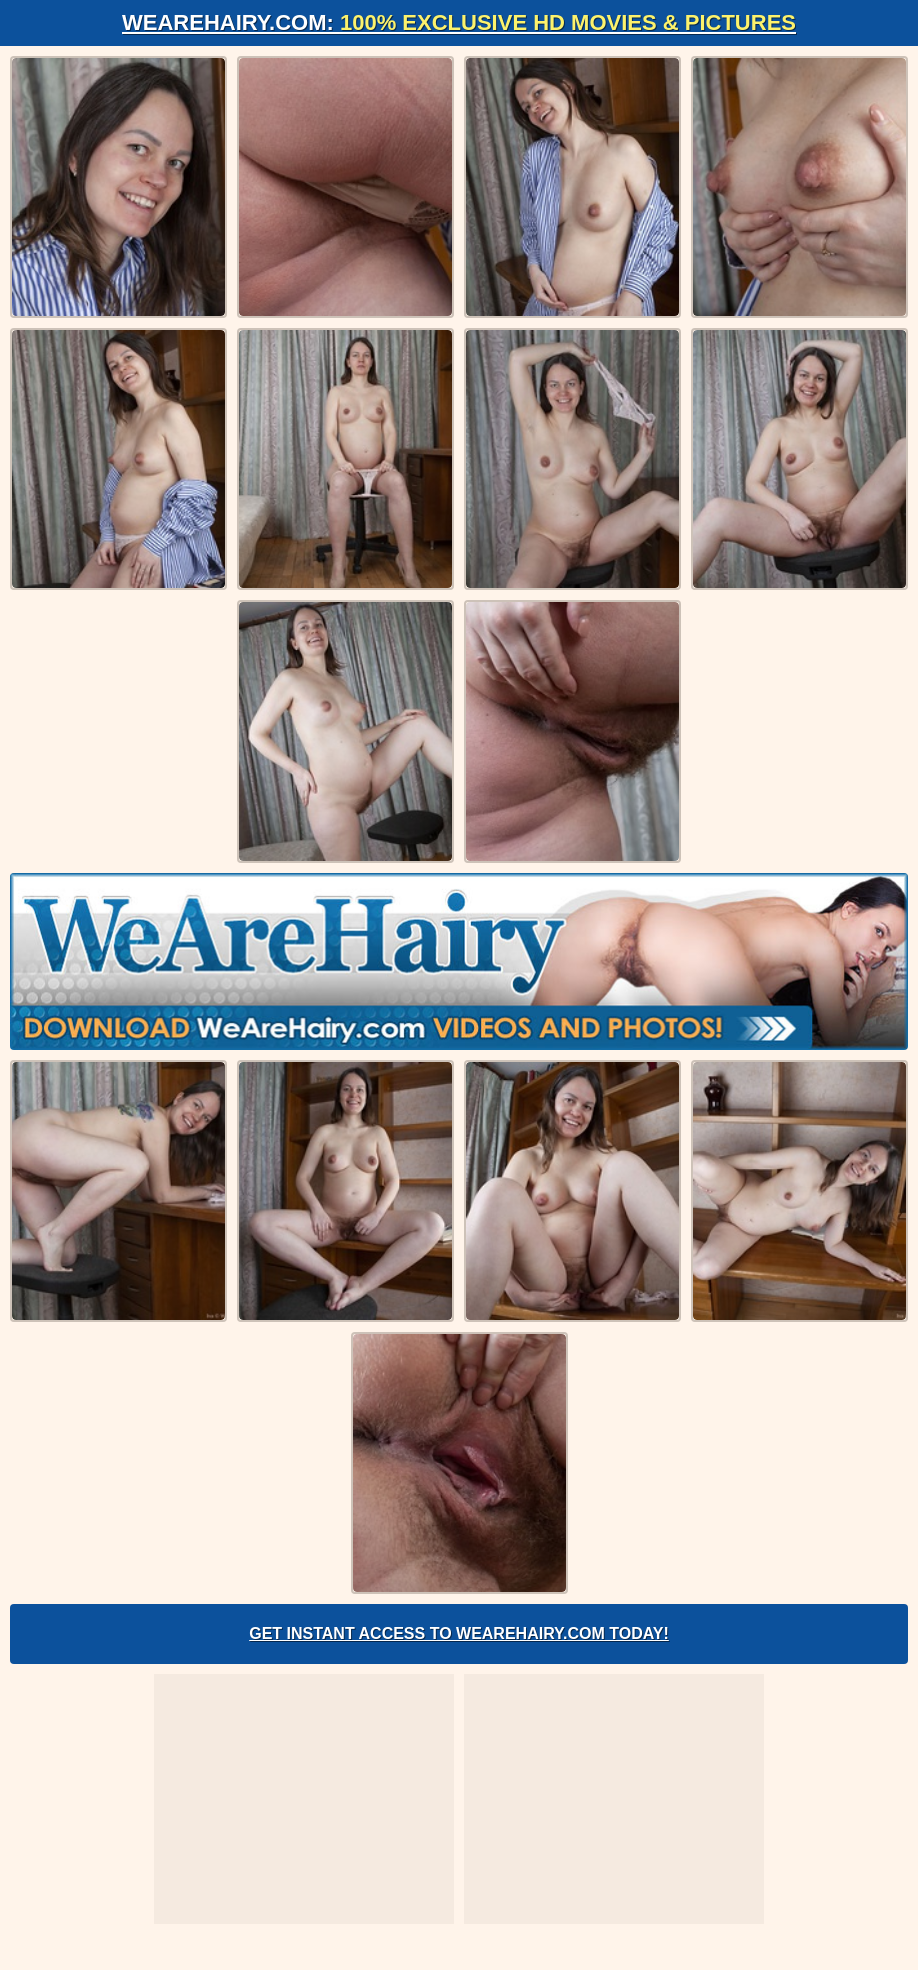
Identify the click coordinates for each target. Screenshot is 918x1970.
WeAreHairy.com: (459, 22)
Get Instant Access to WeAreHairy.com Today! (459, 1633)
